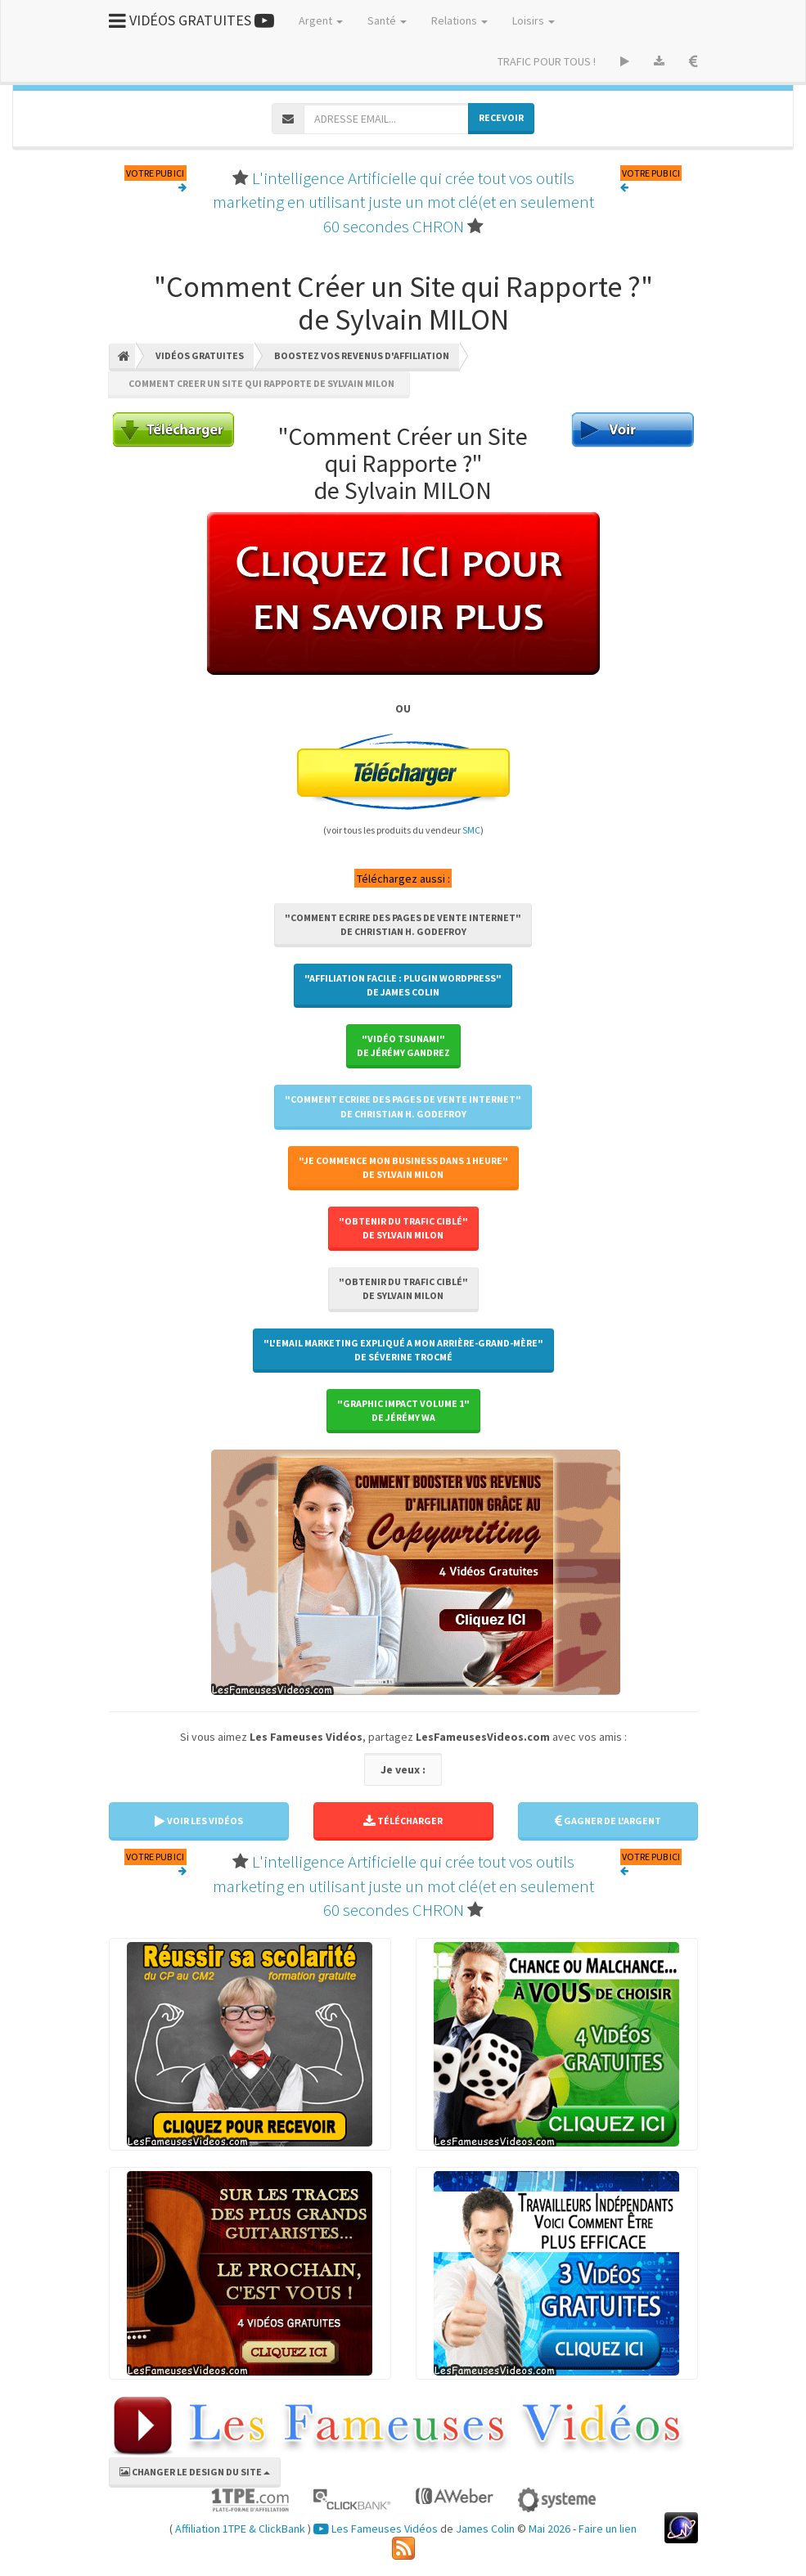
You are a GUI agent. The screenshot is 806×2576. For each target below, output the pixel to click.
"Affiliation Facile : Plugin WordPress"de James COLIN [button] (403, 985)
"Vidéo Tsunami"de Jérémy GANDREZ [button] (403, 1045)
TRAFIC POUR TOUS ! (547, 61)
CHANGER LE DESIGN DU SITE (194, 2472)
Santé (387, 20)
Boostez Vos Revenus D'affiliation (361, 355)
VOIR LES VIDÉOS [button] (199, 1820)
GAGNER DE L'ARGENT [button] (608, 1820)
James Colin (485, 2528)
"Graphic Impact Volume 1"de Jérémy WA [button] (403, 1410)
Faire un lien (608, 2528)
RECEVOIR (501, 117)
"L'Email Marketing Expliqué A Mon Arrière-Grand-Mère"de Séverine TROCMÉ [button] (403, 1350)
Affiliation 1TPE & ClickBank (240, 2528)
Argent (321, 20)
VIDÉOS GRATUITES (191, 20)
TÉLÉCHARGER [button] (403, 1820)
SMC (471, 830)
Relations (459, 20)
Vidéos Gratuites (199, 355)
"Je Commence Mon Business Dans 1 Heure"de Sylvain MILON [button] (403, 1167)
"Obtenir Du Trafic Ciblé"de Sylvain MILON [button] (403, 1228)
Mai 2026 (549, 2528)
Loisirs (533, 20)
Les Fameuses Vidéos (375, 2528)
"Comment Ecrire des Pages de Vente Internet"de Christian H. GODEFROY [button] (403, 924)
